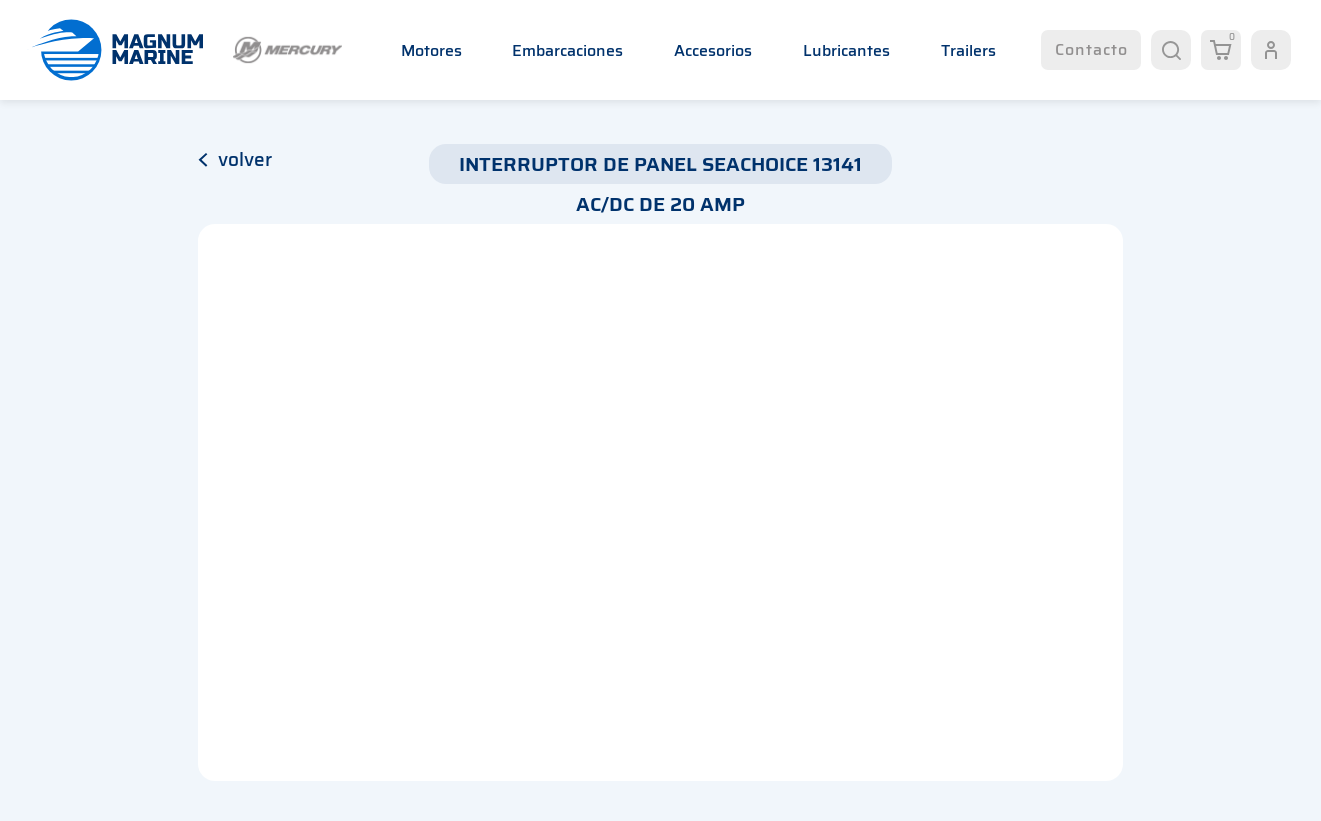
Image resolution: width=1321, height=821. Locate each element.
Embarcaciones (567, 50)
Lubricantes (846, 50)
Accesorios (713, 50)
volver (235, 159)
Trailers (968, 50)
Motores (431, 50)
